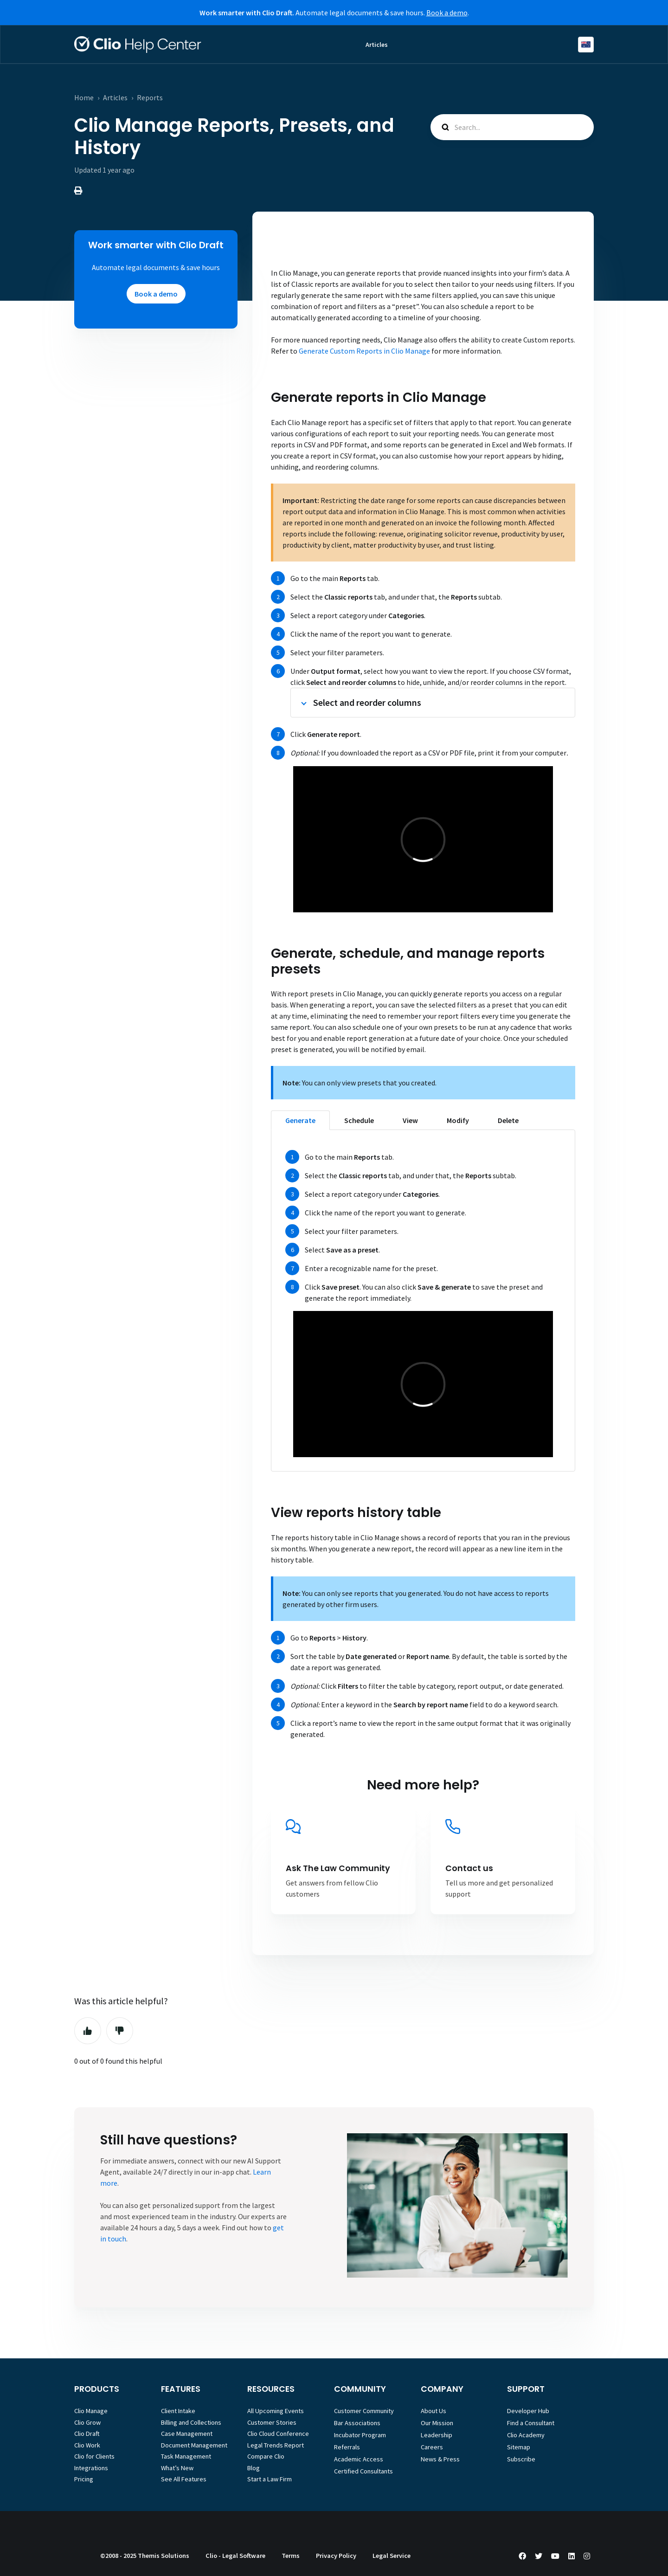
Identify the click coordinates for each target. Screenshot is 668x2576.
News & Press (440, 2459)
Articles (377, 44)
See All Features (183, 2479)
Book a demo (447, 12)
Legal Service (392, 2555)
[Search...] (512, 127)
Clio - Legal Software (235, 2555)
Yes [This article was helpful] (87, 2030)
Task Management (186, 2456)
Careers (432, 2447)
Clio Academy (526, 2435)
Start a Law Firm (269, 2479)
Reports (150, 97)
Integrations (91, 2468)
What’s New (177, 2468)
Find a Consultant (530, 2423)
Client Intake (178, 2411)
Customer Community (364, 2411)
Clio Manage (91, 2411)
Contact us (469, 1868)
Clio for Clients (94, 2456)
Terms (291, 2555)
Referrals (347, 2447)
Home (84, 97)
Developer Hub (528, 2411)
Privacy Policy (336, 2555)
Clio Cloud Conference (278, 2433)
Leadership (436, 2435)
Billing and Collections (191, 2422)
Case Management (186, 2433)
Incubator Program (360, 2435)
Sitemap (518, 2447)
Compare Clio (265, 2456)
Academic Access (358, 2459)
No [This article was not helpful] (119, 2030)
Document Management (194, 2445)
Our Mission (437, 2423)
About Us (433, 2411)
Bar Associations (357, 2423)
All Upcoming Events (275, 2411)
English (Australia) (586, 44)
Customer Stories (271, 2422)
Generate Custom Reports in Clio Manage (364, 350)
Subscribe (521, 2459)
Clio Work (87, 2445)
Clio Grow (87, 2422)
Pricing (83, 2479)
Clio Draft (87, 2433)
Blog (253, 2468)
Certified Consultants (363, 2471)
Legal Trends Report (275, 2445)
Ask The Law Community (338, 1868)
